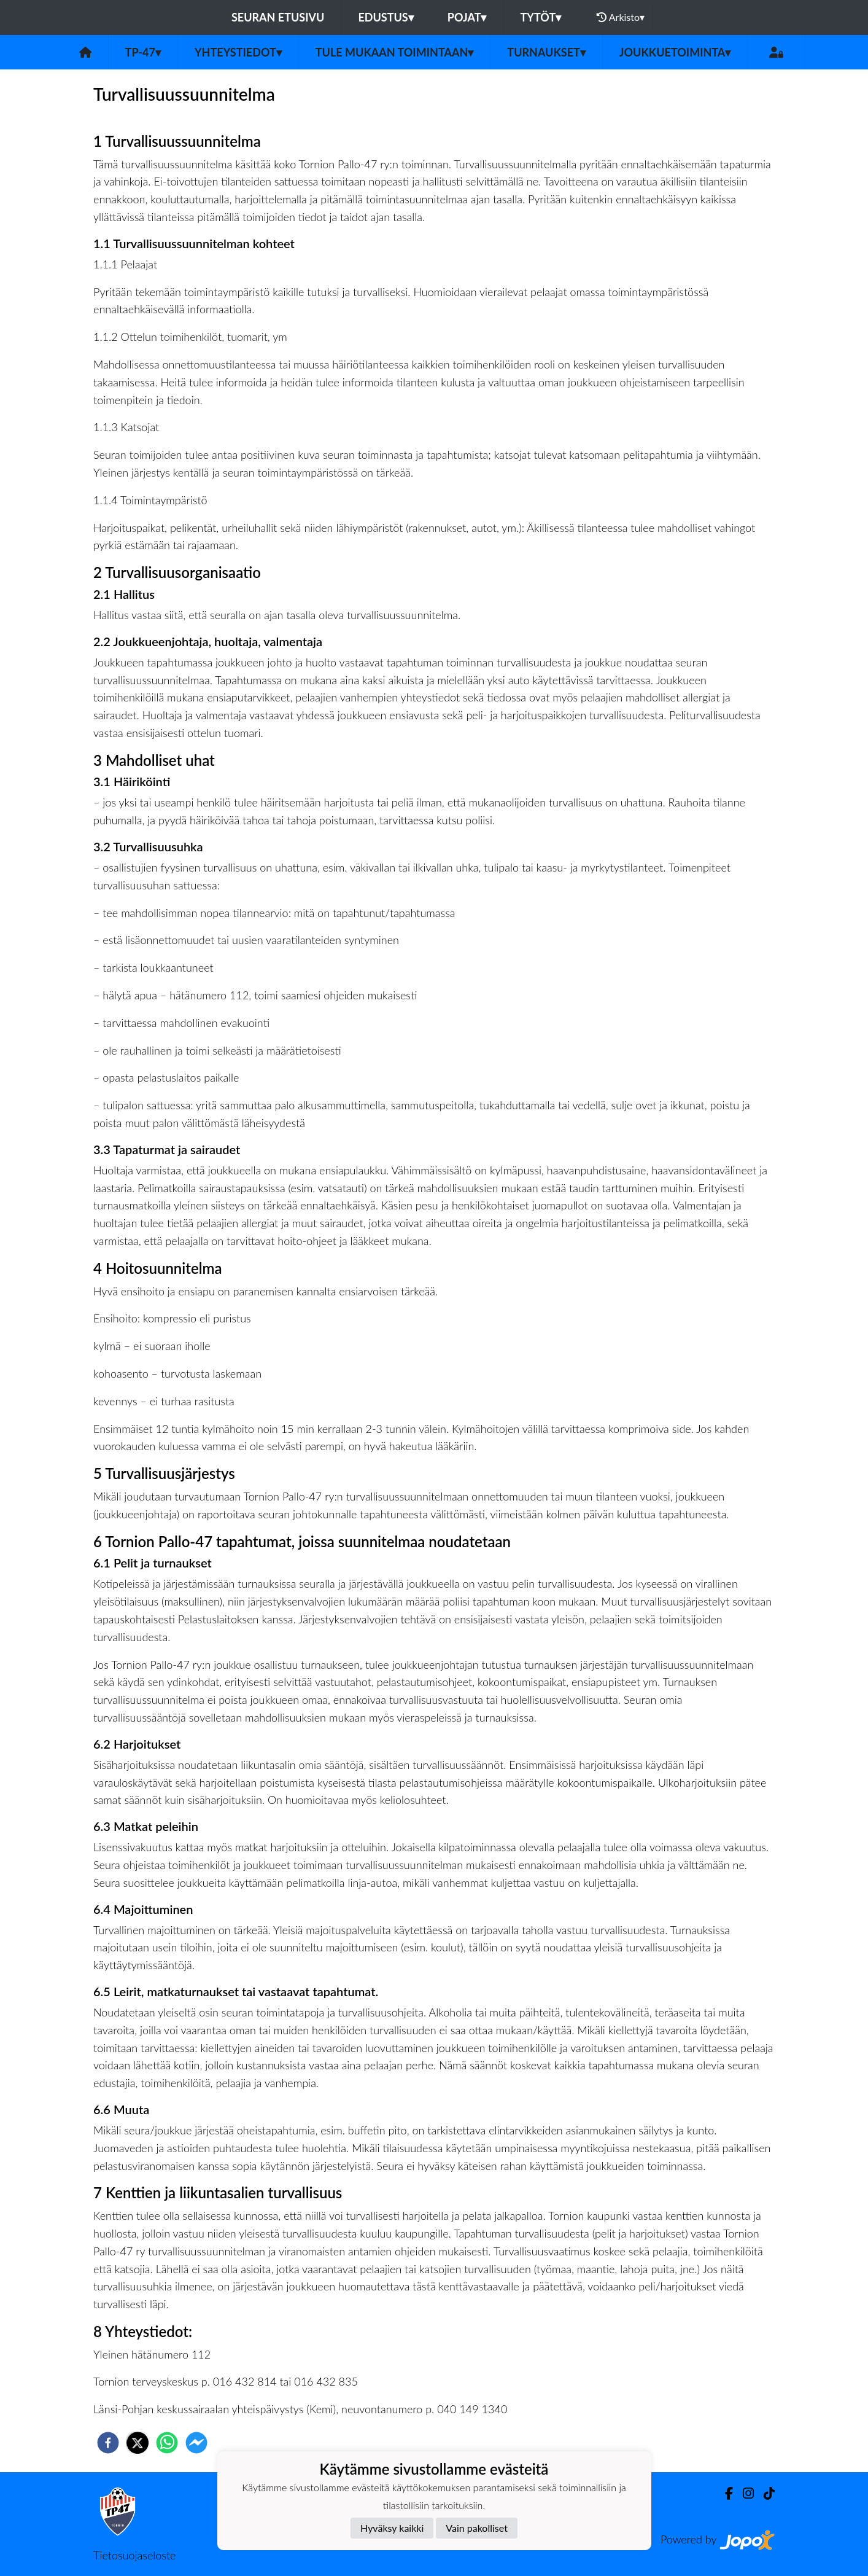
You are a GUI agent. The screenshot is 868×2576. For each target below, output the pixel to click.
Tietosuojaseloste (134, 2555)
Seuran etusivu (278, 17)
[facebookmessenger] (196, 2443)
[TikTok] (764, 2493)
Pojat (467, 17)
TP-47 (143, 52)
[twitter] (137, 2443)
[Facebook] (724, 2493)
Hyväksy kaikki (392, 2528)
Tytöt (540, 17)
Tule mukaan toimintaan (395, 52)
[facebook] (108, 2443)
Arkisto (621, 17)
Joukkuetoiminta (675, 52)
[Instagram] (743, 2493)
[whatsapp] (167, 2443)
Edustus (385, 17)
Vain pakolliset (477, 2528)
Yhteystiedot (238, 52)
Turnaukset (546, 52)
